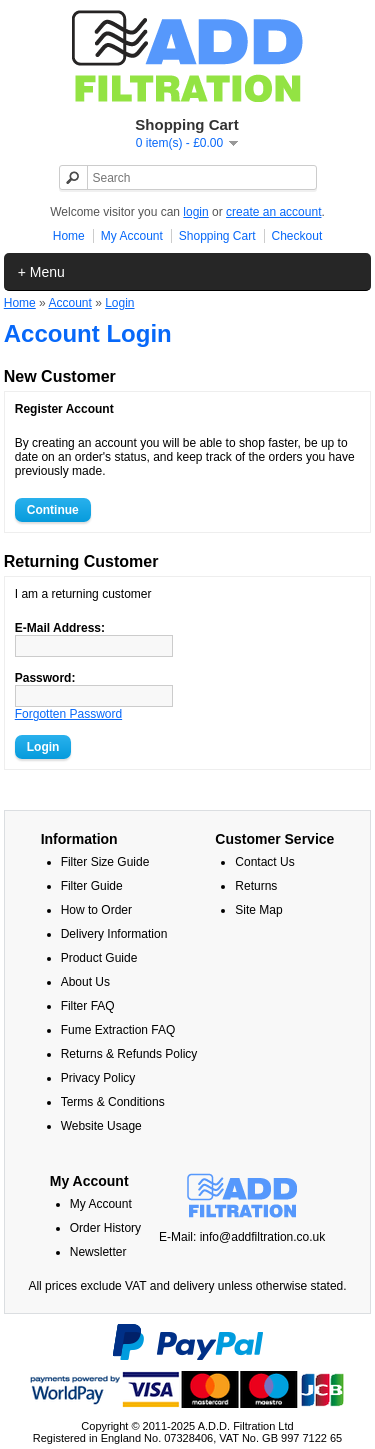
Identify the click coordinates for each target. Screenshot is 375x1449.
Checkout (297, 236)
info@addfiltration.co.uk (263, 1237)
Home (69, 236)
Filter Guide (92, 886)
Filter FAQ (88, 1006)
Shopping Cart (217, 236)
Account (69, 303)
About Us (85, 982)
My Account (132, 236)
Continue (53, 510)
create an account (273, 212)
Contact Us (264, 862)
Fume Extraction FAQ (118, 1030)
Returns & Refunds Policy (129, 1054)
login (195, 212)
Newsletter (98, 1252)
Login (119, 303)
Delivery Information (114, 934)
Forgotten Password (68, 714)
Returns (256, 886)
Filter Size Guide (105, 862)
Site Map (258, 910)
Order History (105, 1228)
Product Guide (99, 958)
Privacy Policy (98, 1078)
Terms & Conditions (113, 1102)
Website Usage (101, 1126)
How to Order (96, 910)
